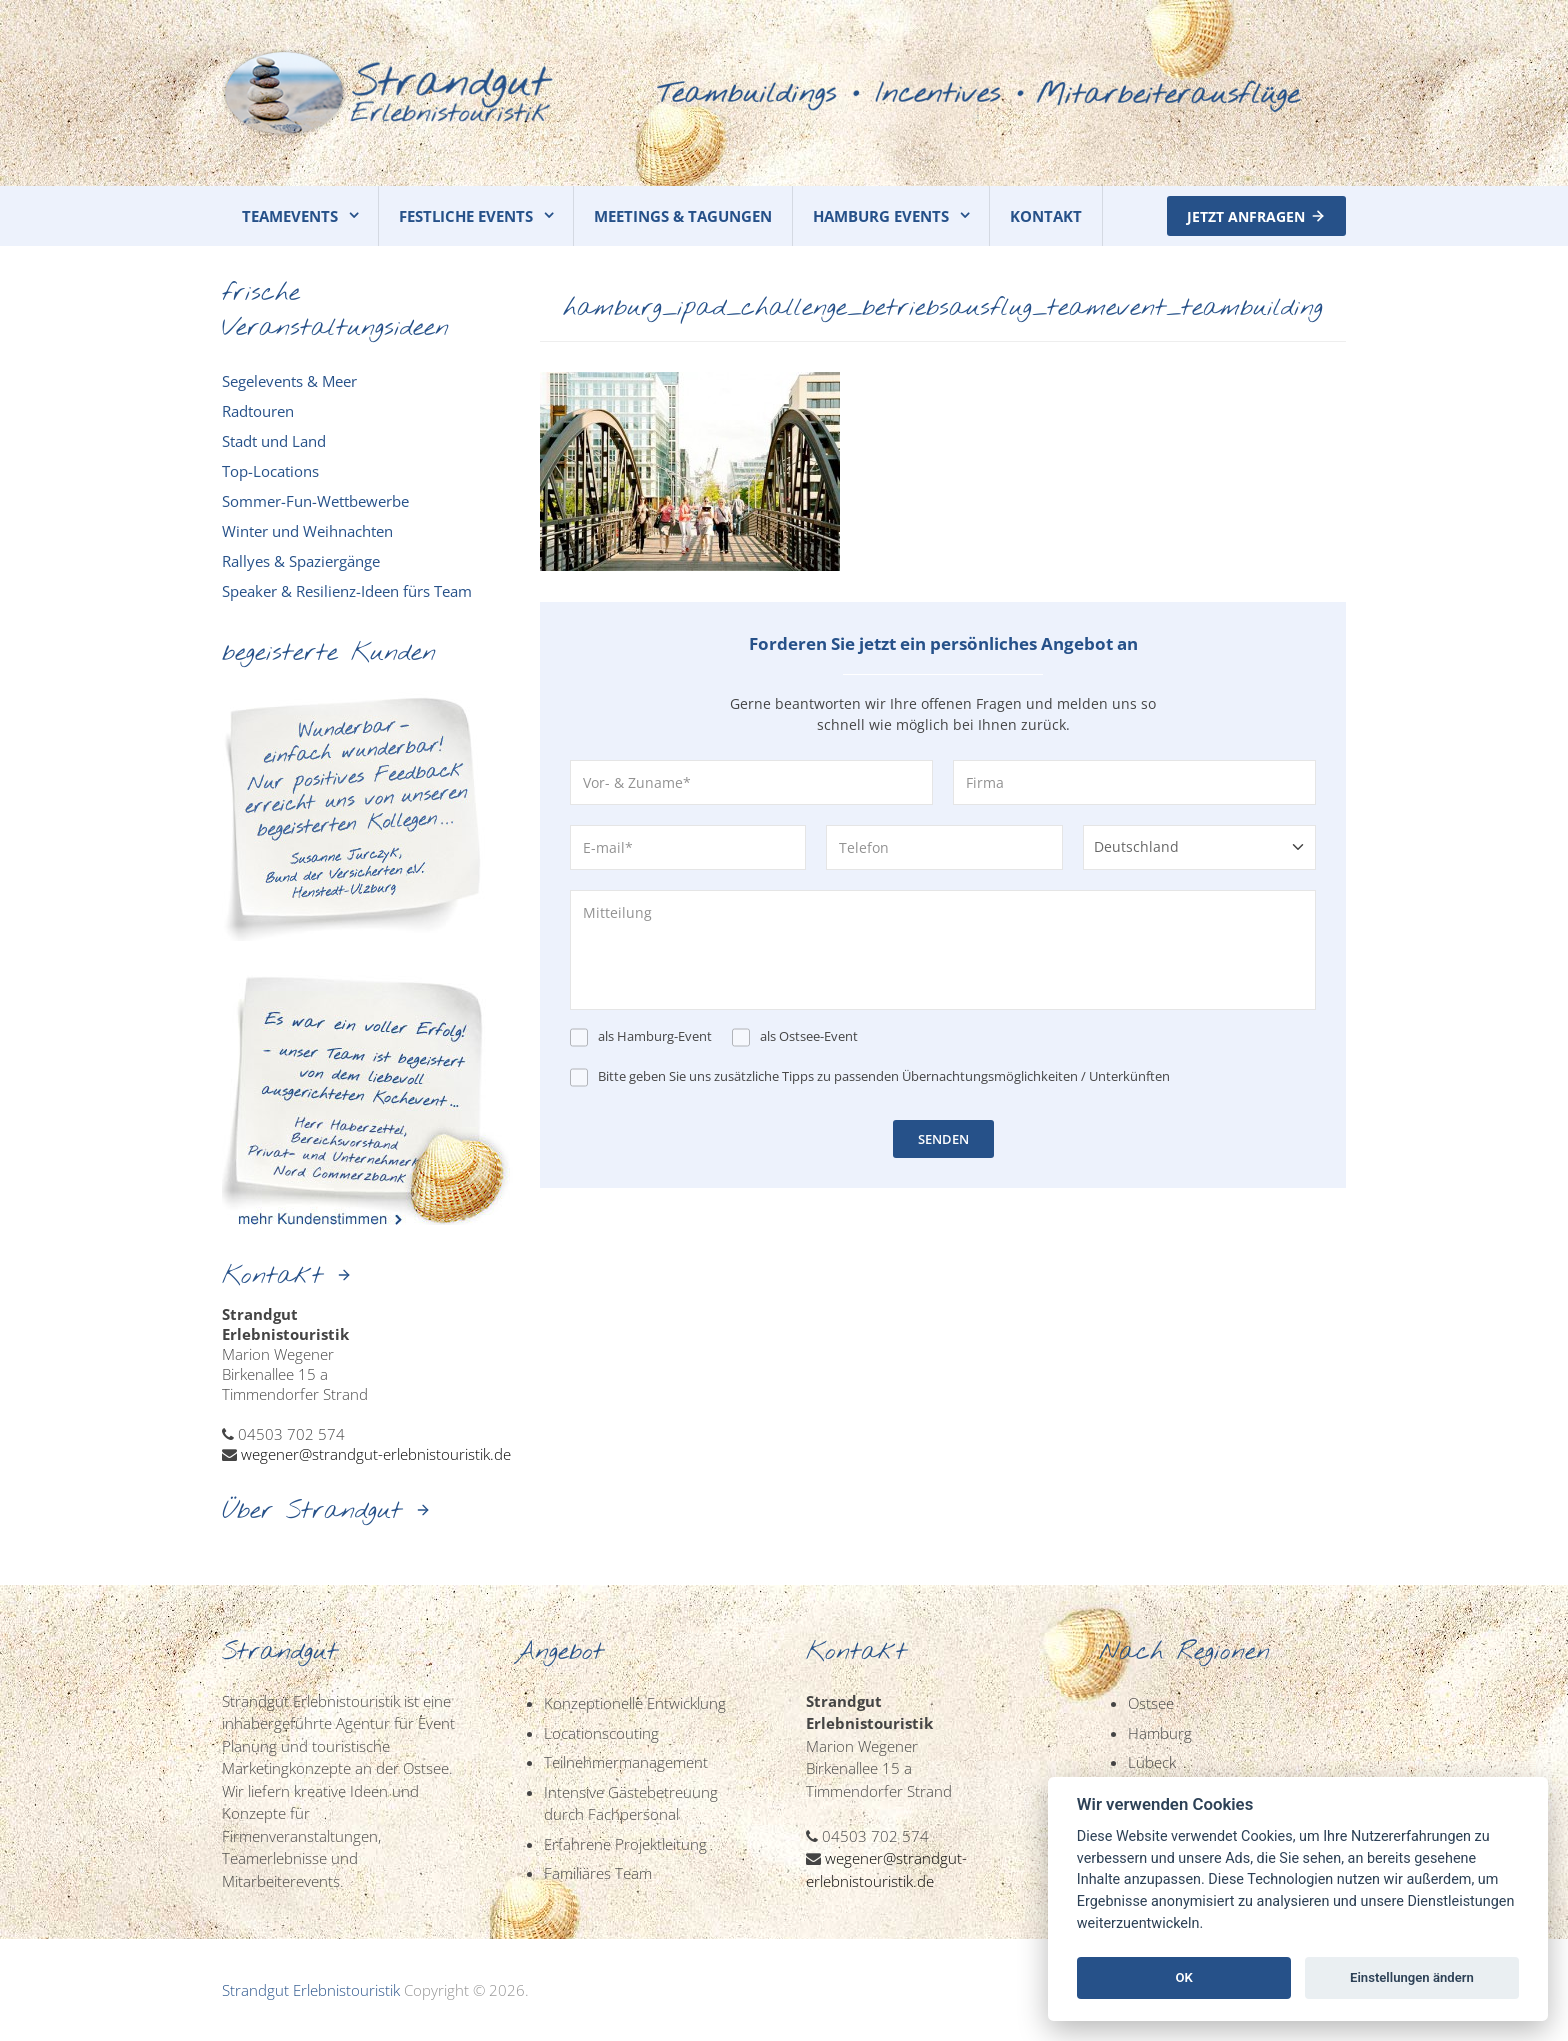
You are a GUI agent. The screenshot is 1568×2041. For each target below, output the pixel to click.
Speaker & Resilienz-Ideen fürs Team (347, 591)
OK (1183, 1977)
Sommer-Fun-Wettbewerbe (315, 501)
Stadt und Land (274, 441)
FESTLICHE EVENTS (466, 216)
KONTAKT (1046, 216)
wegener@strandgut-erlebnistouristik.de (376, 1454)
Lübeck (1152, 1762)
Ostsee (1151, 1703)
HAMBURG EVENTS (881, 216)
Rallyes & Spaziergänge (301, 561)
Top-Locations (270, 471)
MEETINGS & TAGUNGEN (683, 216)
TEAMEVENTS (290, 216)
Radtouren (258, 411)
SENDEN (943, 1139)
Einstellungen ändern (1412, 1977)
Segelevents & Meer (289, 381)
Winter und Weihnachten (307, 531)
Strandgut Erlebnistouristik (311, 1990)
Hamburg (1160, 1733)
